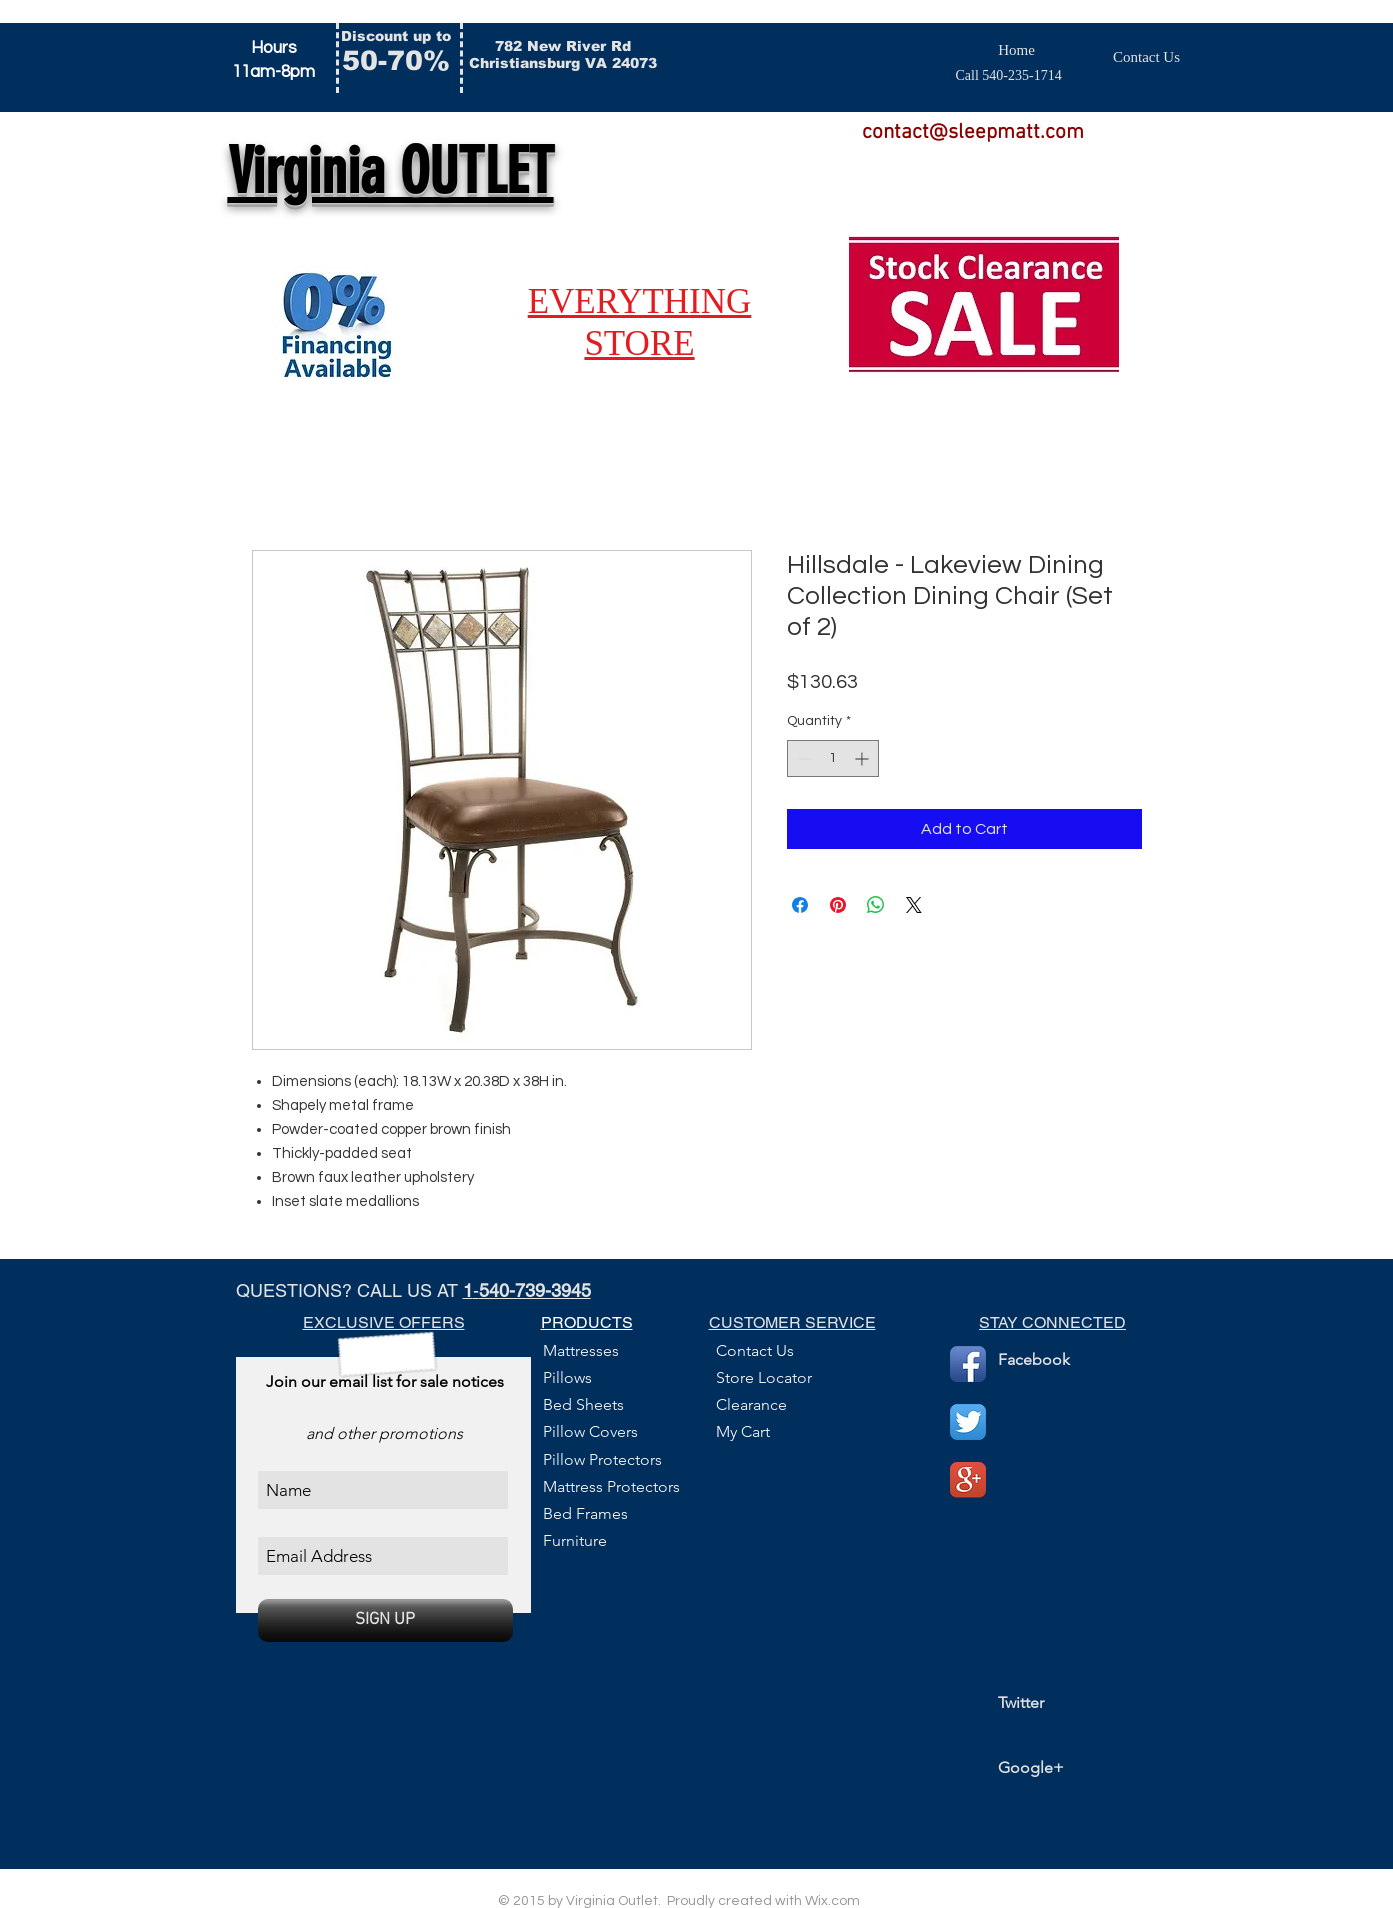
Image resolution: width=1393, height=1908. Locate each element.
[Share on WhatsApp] (876, 905)
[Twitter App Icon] (968, 1422)
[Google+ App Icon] (968, 1480)
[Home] (1017, 50)
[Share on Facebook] (800, 905)
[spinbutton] (833, 758)
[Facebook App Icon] (968, 1364)
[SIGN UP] (385, 1620)
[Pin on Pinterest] (838, 905)
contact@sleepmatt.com (973, 132)
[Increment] (863, 758)
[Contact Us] (1147, 57)
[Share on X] (914, 905)
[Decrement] (802, 758)
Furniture (575, 1540)
